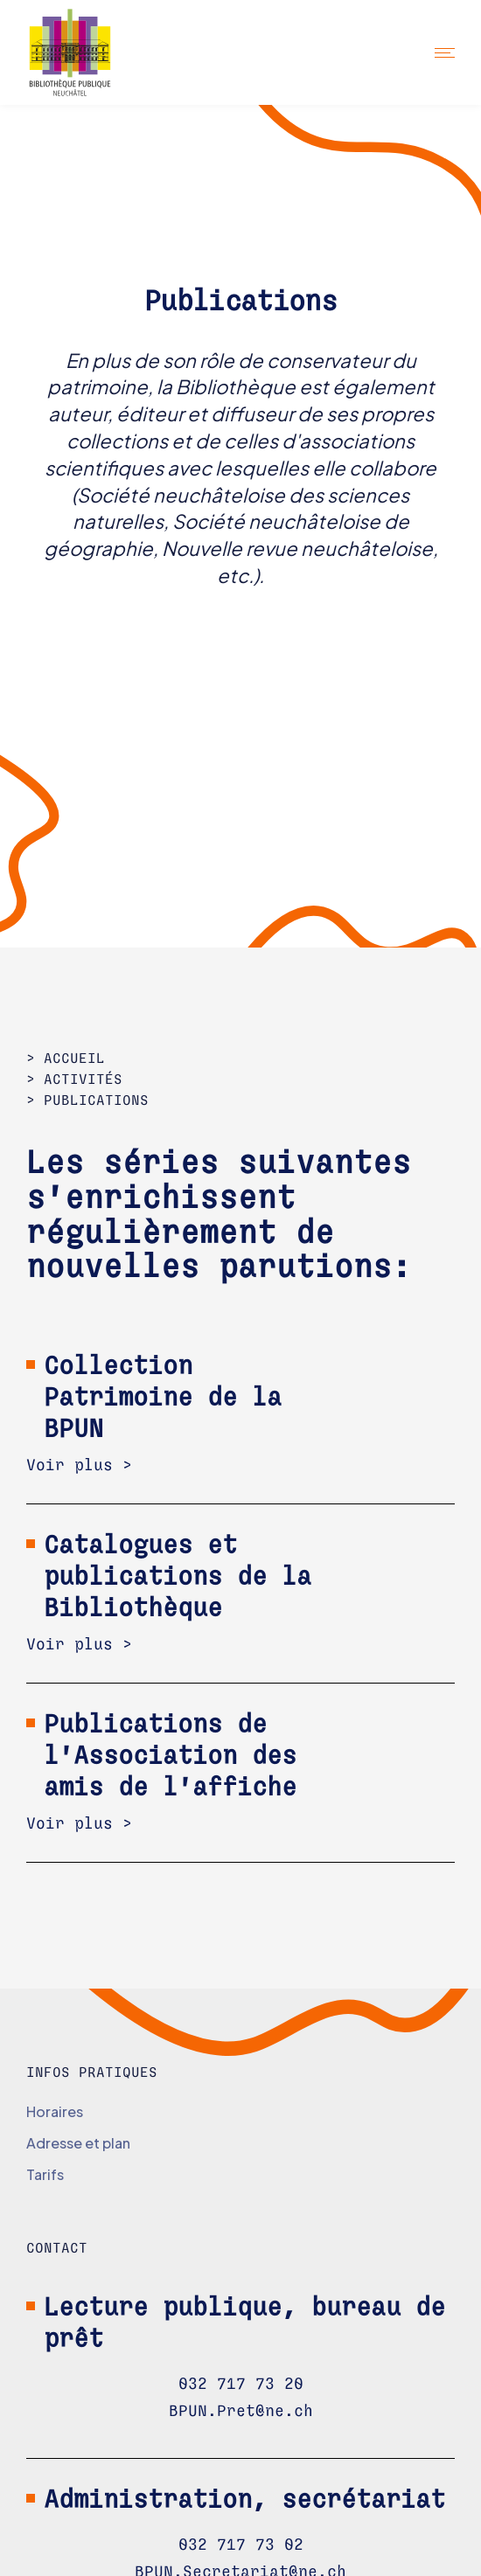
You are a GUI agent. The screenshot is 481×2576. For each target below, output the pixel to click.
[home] (85, 52)
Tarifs (45, 2174)
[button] (444, 52)
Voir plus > (79, 1466)
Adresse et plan (78, 2143)
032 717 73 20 (240, 2384)
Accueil (74, 1059)
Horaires (54, 2111)
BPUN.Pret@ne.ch (241, 2412)
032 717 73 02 (240, 2545)
